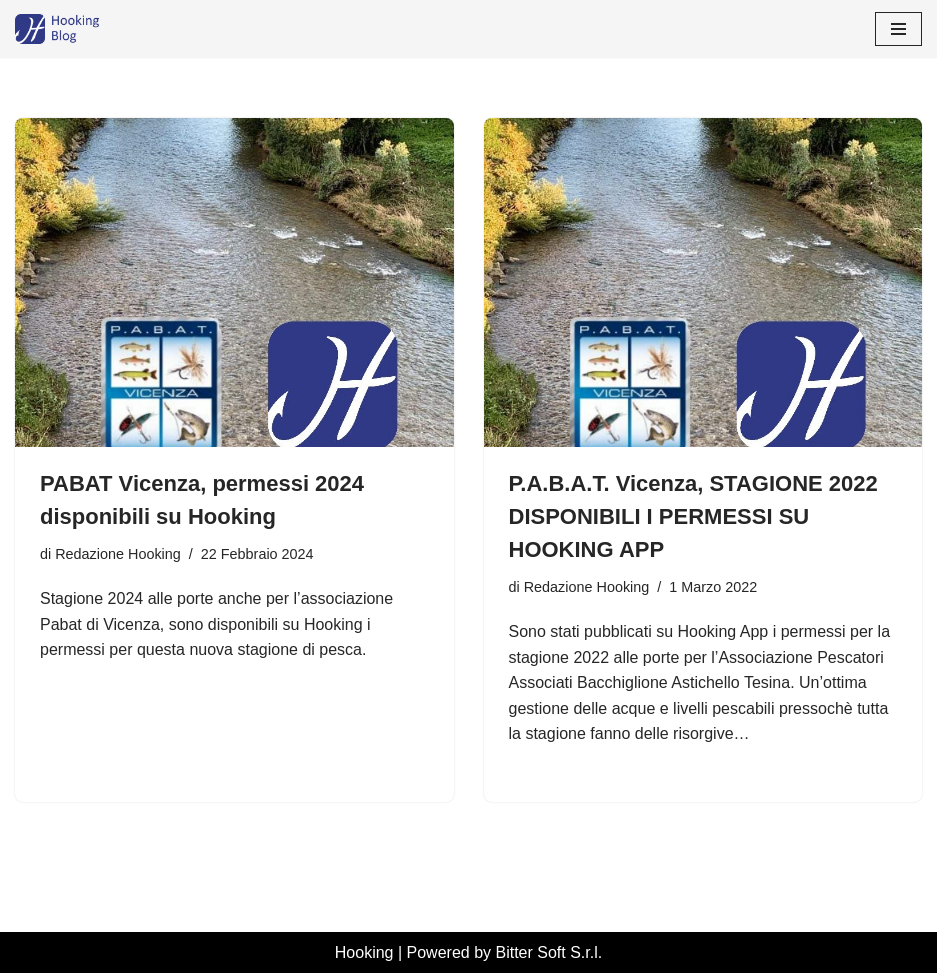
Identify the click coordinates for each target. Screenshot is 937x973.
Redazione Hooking (118, 554)
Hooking (364, 952)
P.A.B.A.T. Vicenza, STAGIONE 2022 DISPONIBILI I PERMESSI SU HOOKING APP (693, 516)
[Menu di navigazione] (898, 29)
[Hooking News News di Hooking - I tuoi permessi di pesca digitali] (75, 29)
